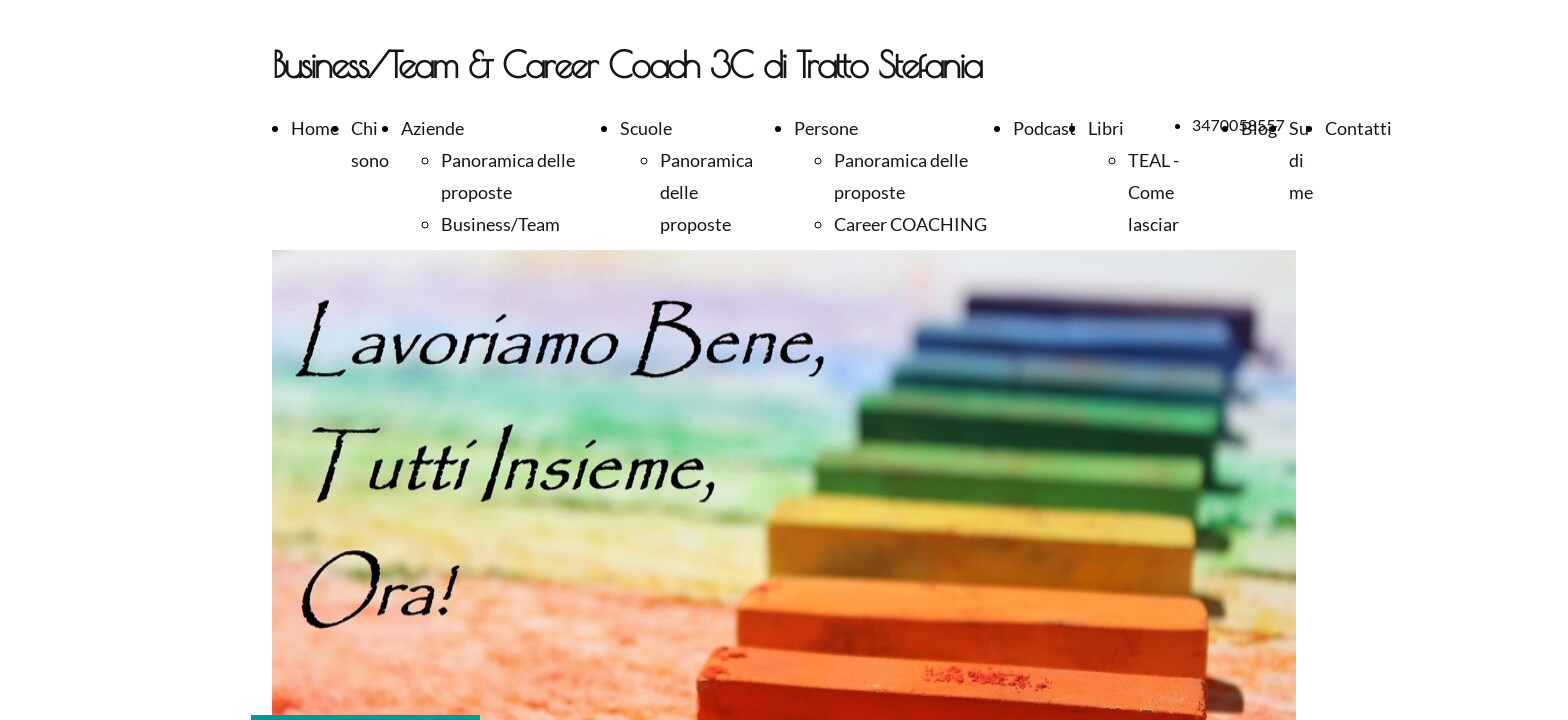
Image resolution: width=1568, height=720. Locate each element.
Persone (826, 128)
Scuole (646, 128)
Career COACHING (910, 224)
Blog (1259, 128)
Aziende (432, 128)
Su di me (1301, 160)
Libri (1106, 128)
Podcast (1044, 128)
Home (315, 128)
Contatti (1358, 128)
